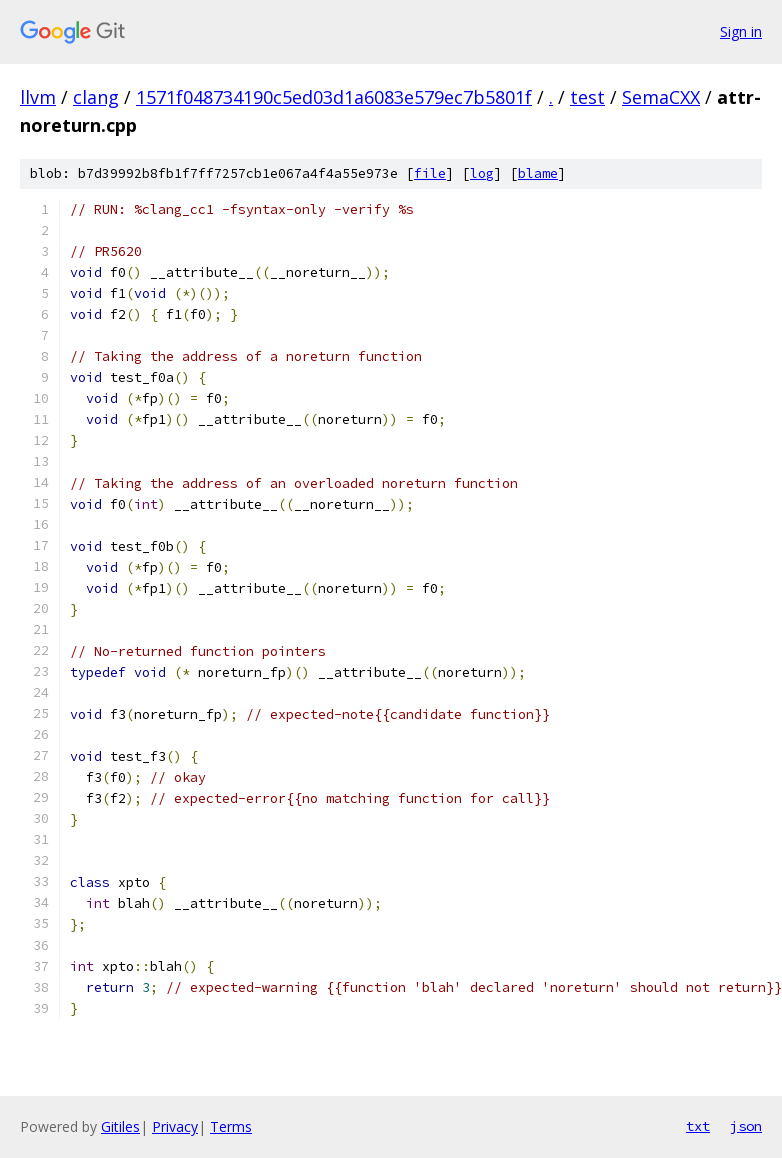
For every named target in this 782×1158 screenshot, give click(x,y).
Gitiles (120, 1126)
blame (538, 173)
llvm (38, 97)
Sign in (741, 31)
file (430, 173)
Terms (231, 1126)
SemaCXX (661, 97)
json (746, 1126)
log (482, 173)
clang (96, 97)
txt (698, 1126)
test (587, 97)
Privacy (175, 1126)
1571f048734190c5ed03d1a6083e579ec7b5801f (334, 97)
